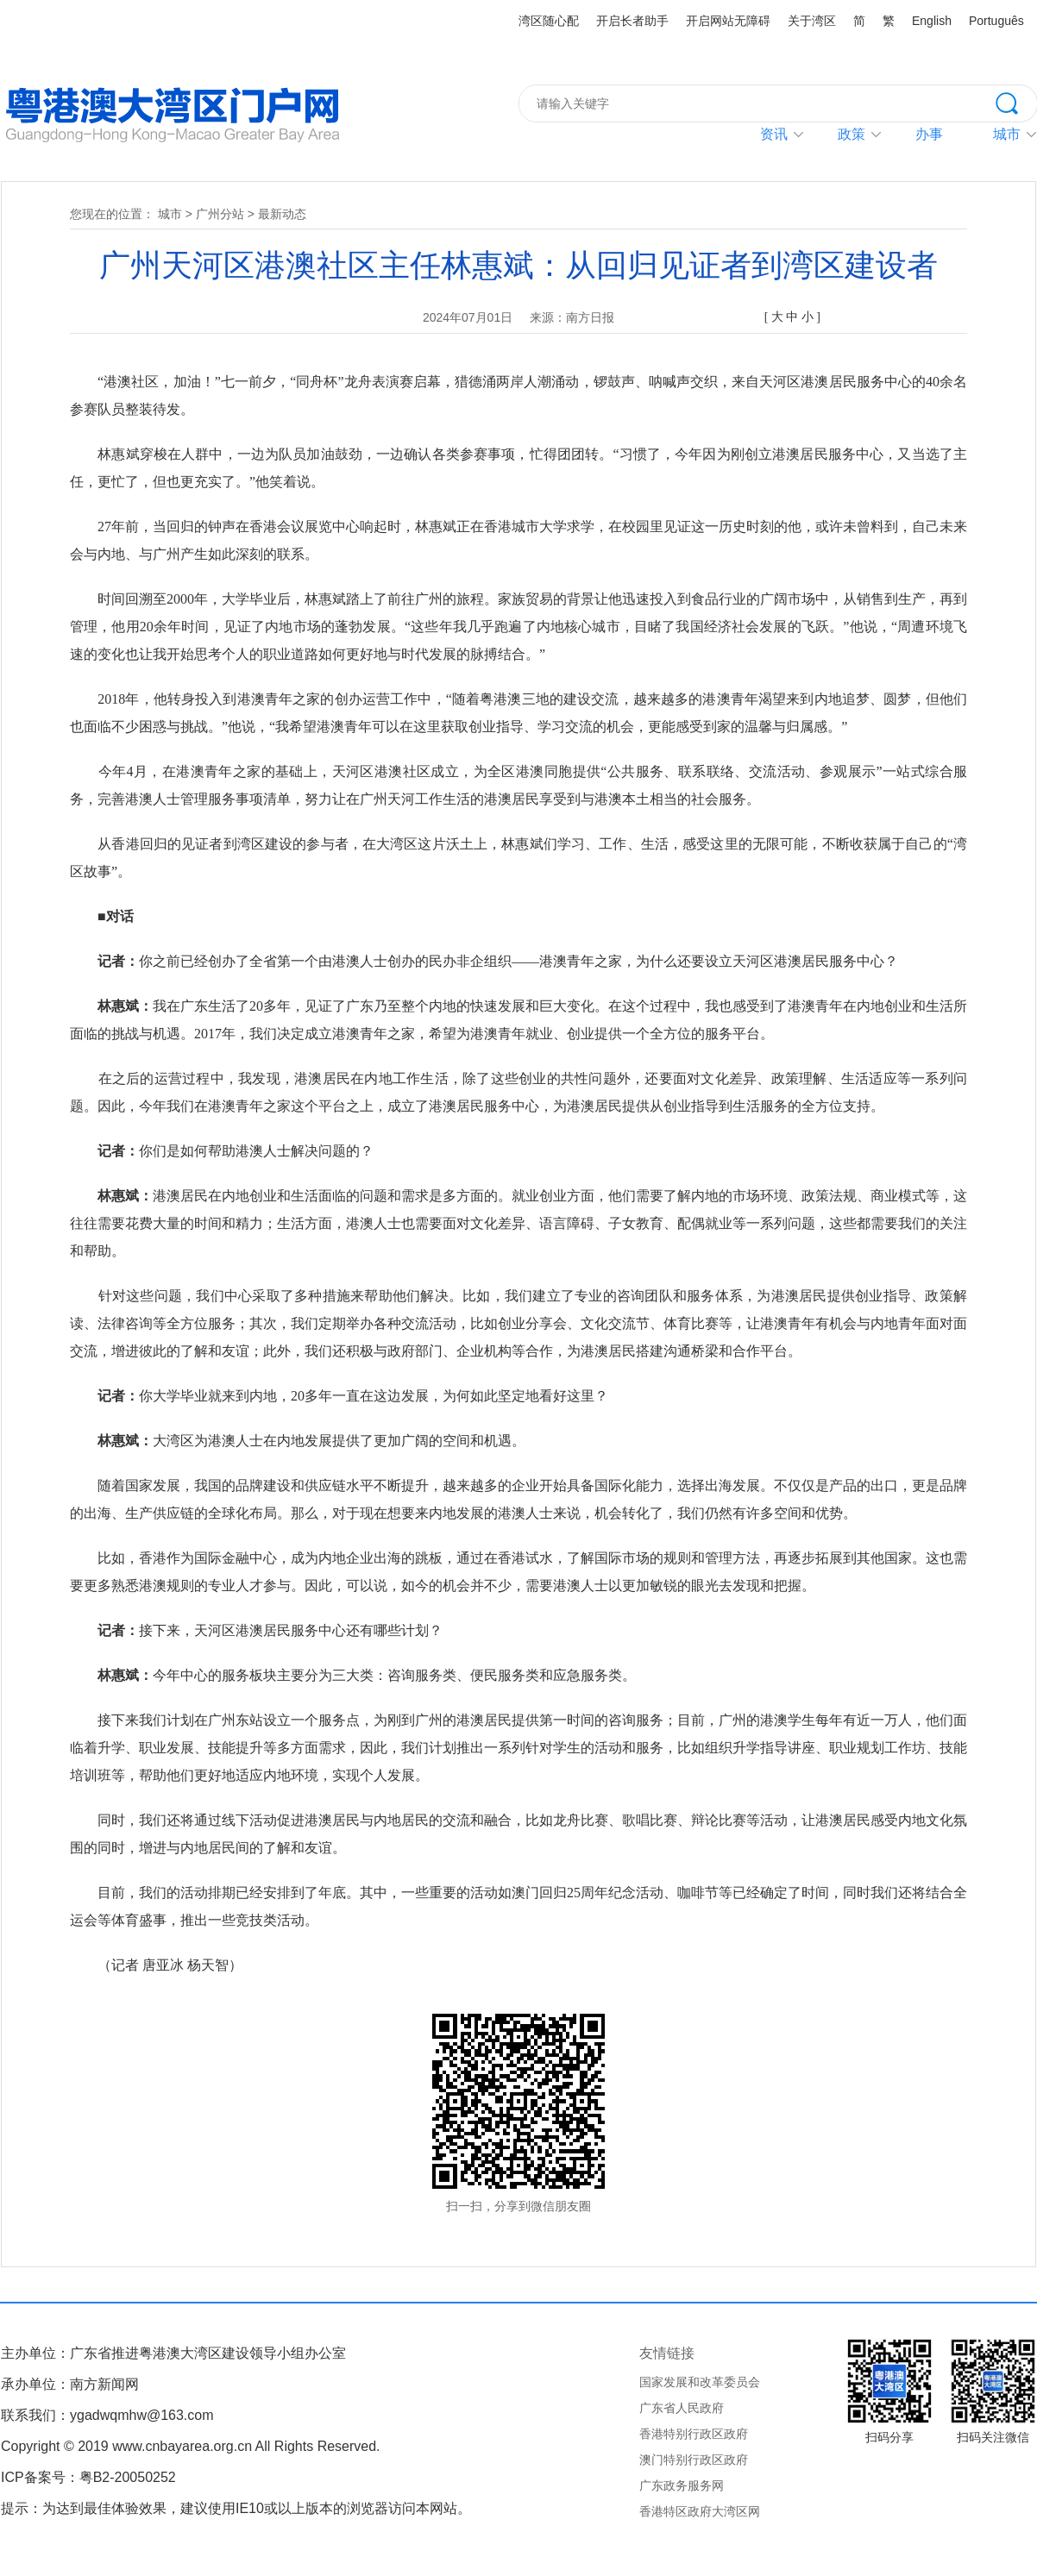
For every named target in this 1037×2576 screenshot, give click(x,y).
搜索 (1016, 101)
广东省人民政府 (681, 2408)
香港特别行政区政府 (693, 2434)
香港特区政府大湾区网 (699, 2511)
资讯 (774, 134)
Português (996, 21)
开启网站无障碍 (728, 21)
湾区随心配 (548, 21)
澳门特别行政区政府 (693, 2459)
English (932, 21)
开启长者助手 (632, 21)
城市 (170, 214)
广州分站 (220, 214)
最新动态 (282, 214)
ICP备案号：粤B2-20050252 (88, 2477)
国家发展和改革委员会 (699, 2382)
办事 (929, 134)
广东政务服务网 (681, 2485)
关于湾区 (812, 21)
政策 (851, 134)
